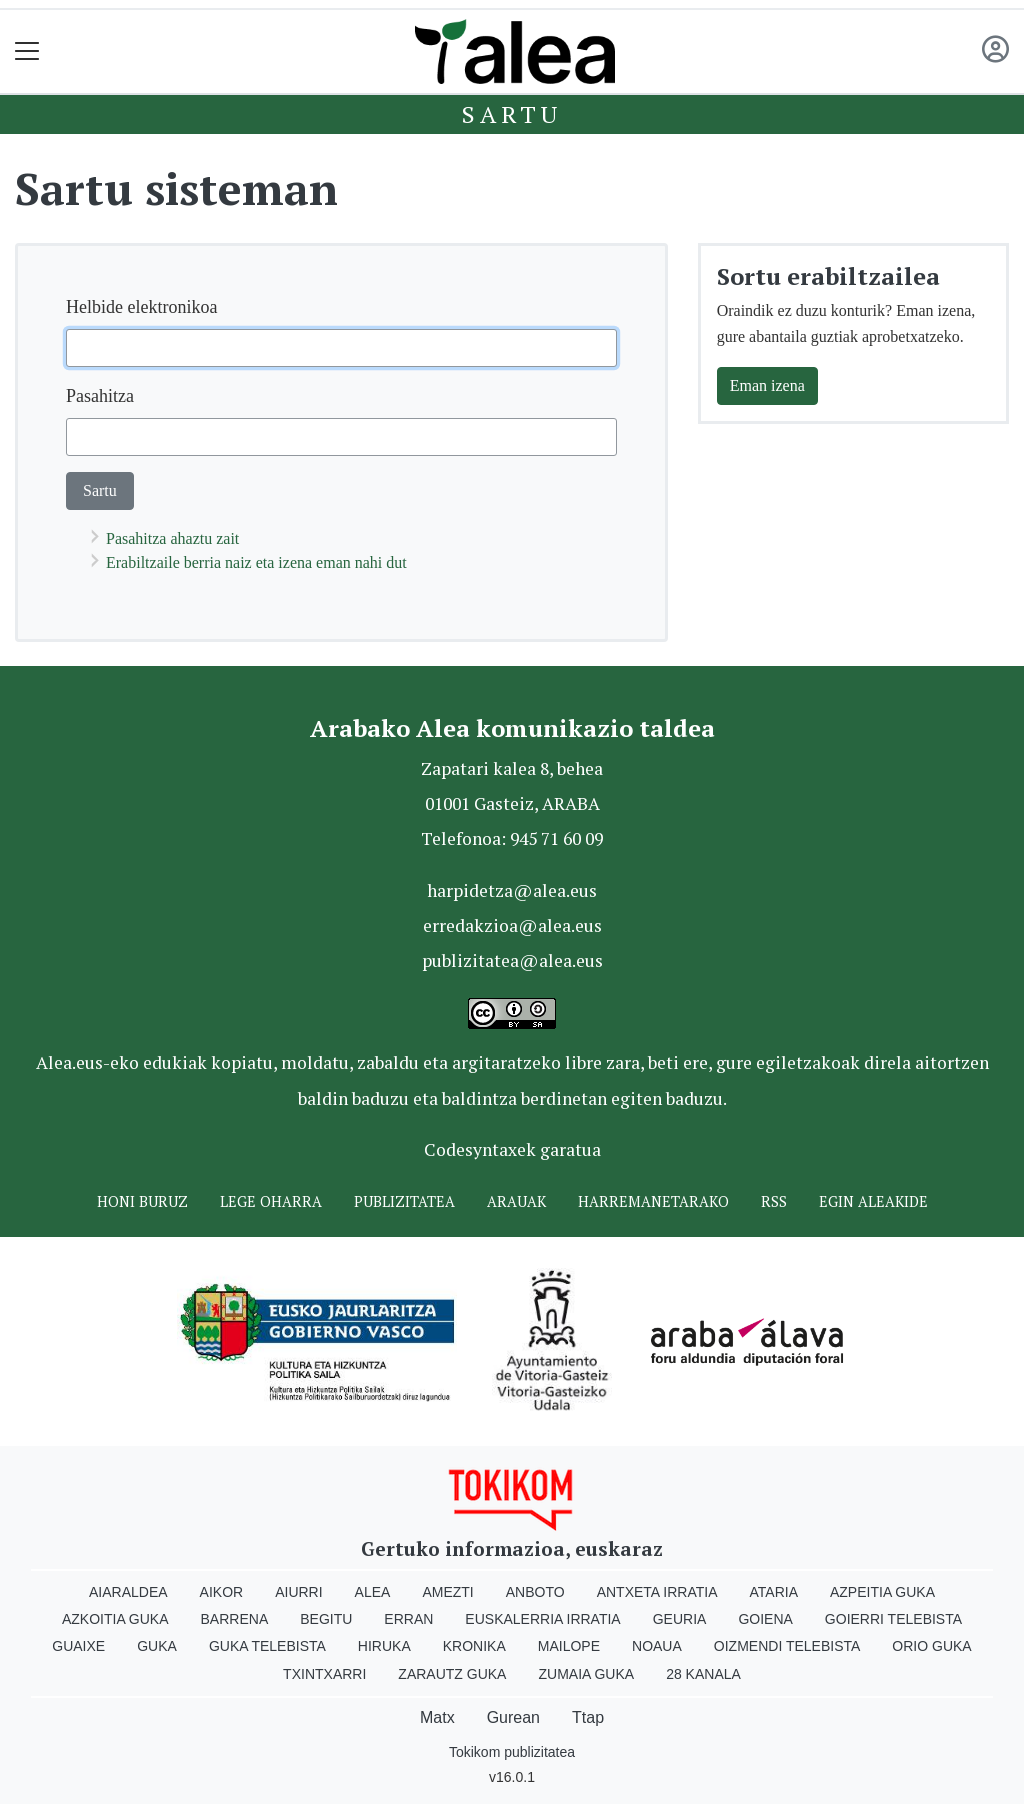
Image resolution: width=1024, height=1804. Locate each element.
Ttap (588, 1717)
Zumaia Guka (586, 1674)
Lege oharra (271, 1201)
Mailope (569, 1646)
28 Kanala (703, 1674)
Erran (408, 1619)
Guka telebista (267, 1646)
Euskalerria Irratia (542, 1619)
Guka (157, 1646)
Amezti (447, 1592)
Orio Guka (931, 1646)
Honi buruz (142, 1201)
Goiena (765, 1619)
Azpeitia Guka (882, 1592)
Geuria (680, 1619)
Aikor (222, 1592)
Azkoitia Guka (115, 1619)
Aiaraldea (128, 1592)
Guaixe (78, 1646)
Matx (437, 1717)
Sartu (512, 114)
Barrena (235, 1619)
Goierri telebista (893, 1619)
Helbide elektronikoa (141, 307)
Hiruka (384, 1646)
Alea (373, 1592)
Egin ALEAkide (873, 1201)
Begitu (326, 1619)
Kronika (474, 1646)
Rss (774, 1201)
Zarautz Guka (452, 1674)
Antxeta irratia (657, 1592)
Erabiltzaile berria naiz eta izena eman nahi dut (256, 562)
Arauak (516, 1201)
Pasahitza (100, 396)
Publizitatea (404, 1201)
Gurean (513, 1717)
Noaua (657, 1646)
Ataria (773, 1592)
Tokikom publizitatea (512, 1752)
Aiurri (298, 1592)
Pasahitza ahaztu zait (172, 538)
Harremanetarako (653, 1201)
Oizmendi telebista (787, 1646)
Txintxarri (324, 1674)
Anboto (535, 1592)
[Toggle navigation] (27, 51)
